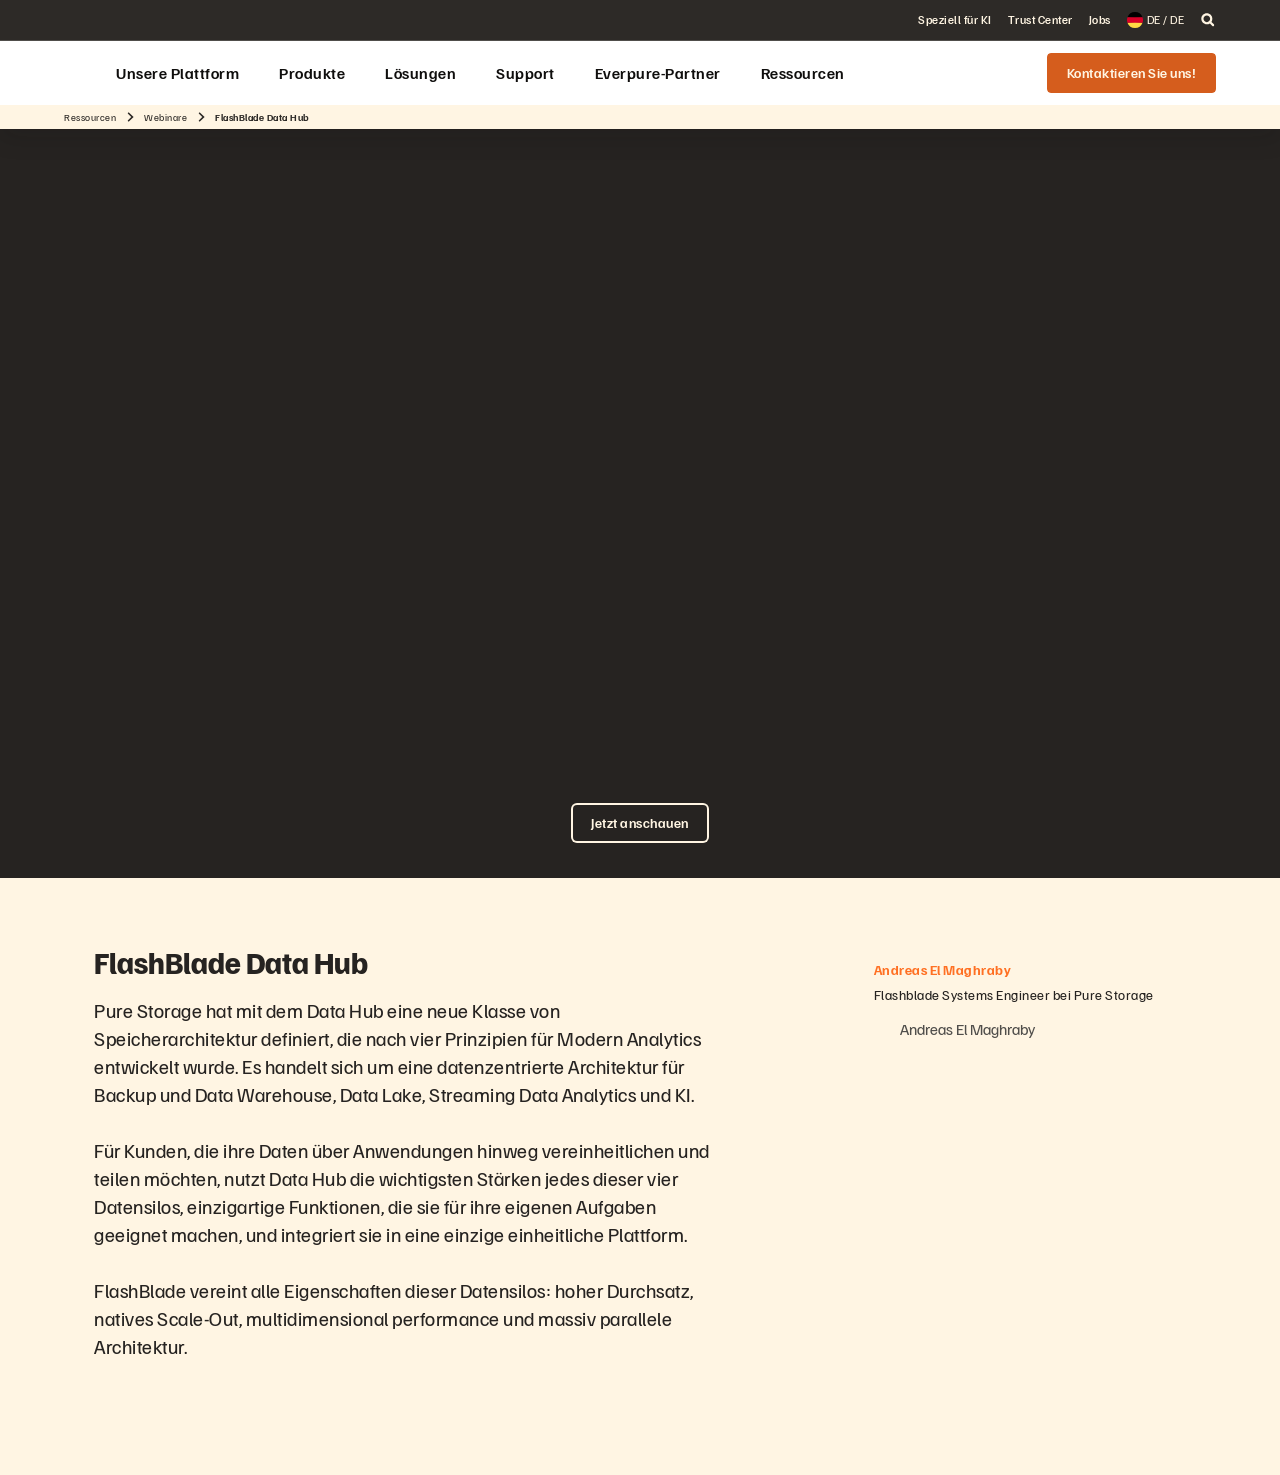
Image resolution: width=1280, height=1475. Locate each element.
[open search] (1208, 20)
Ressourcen (90, 117)
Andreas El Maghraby (966, 1029)
